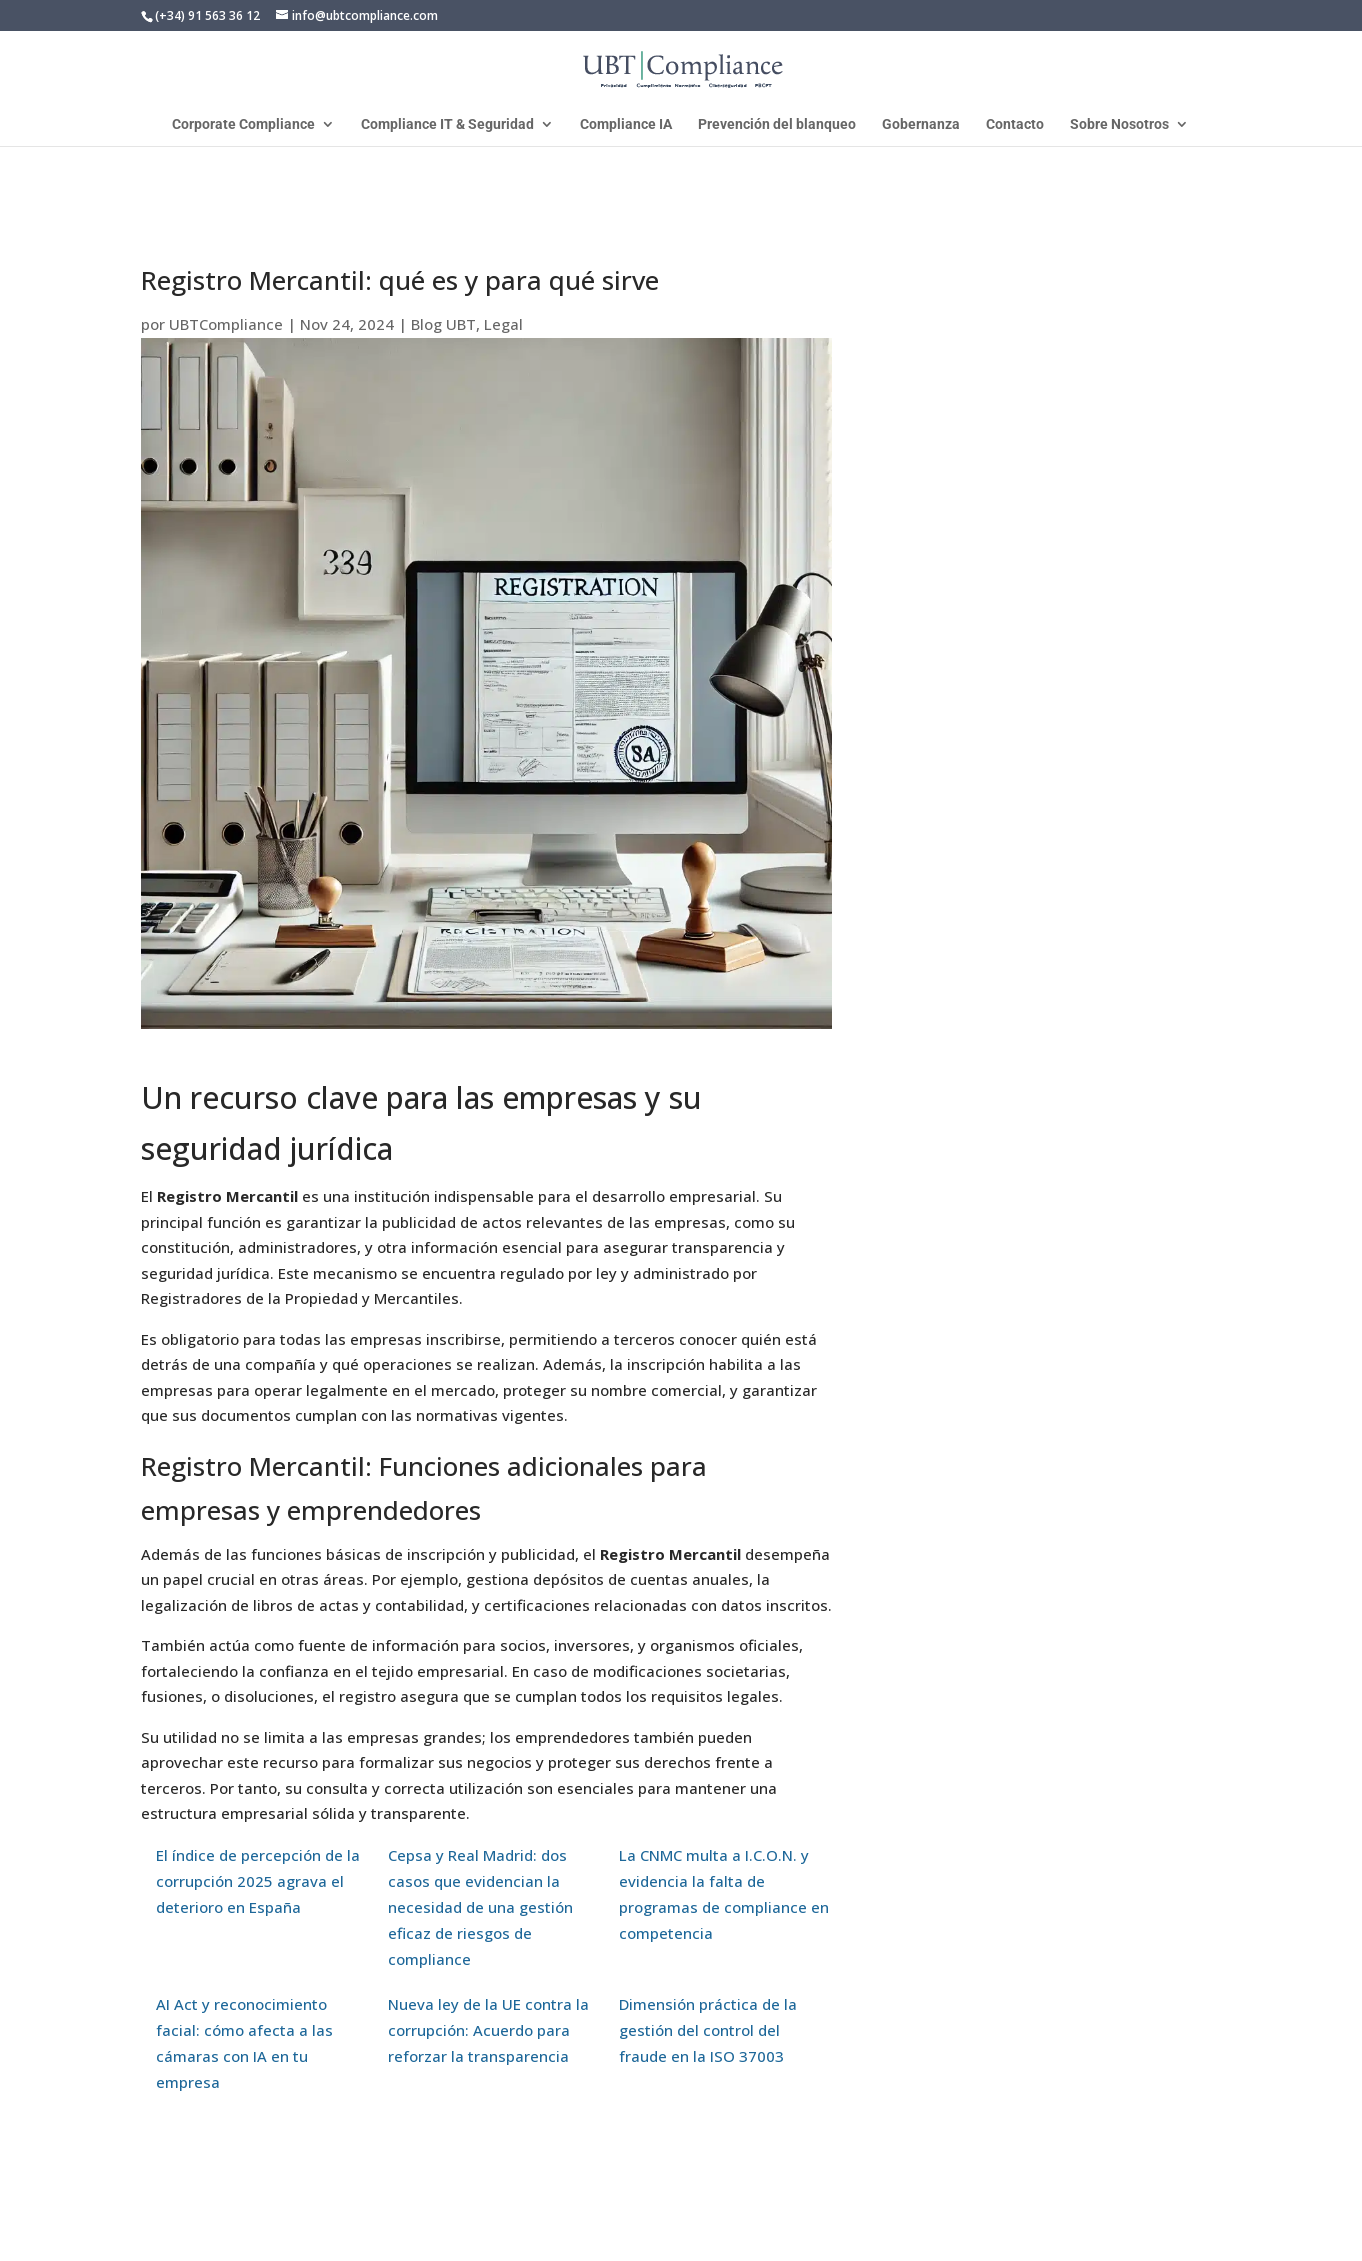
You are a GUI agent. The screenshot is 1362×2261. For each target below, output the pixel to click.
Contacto (1015, 124)
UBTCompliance (226, 324)
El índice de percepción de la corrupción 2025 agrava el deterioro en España (258, 1881)
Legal (503, 324)
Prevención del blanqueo (777, 124)
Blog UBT (443, 324)
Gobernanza (921, 124)
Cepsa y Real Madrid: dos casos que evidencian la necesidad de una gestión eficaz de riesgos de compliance (480, 1907)
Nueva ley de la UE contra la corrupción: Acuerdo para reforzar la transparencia (488, 2030)
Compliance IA (626, 124)
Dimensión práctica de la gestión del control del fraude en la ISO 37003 (708, 2030)
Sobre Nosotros (1119, 124)
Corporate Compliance (243, 124)
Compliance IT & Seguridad (447, 124)
